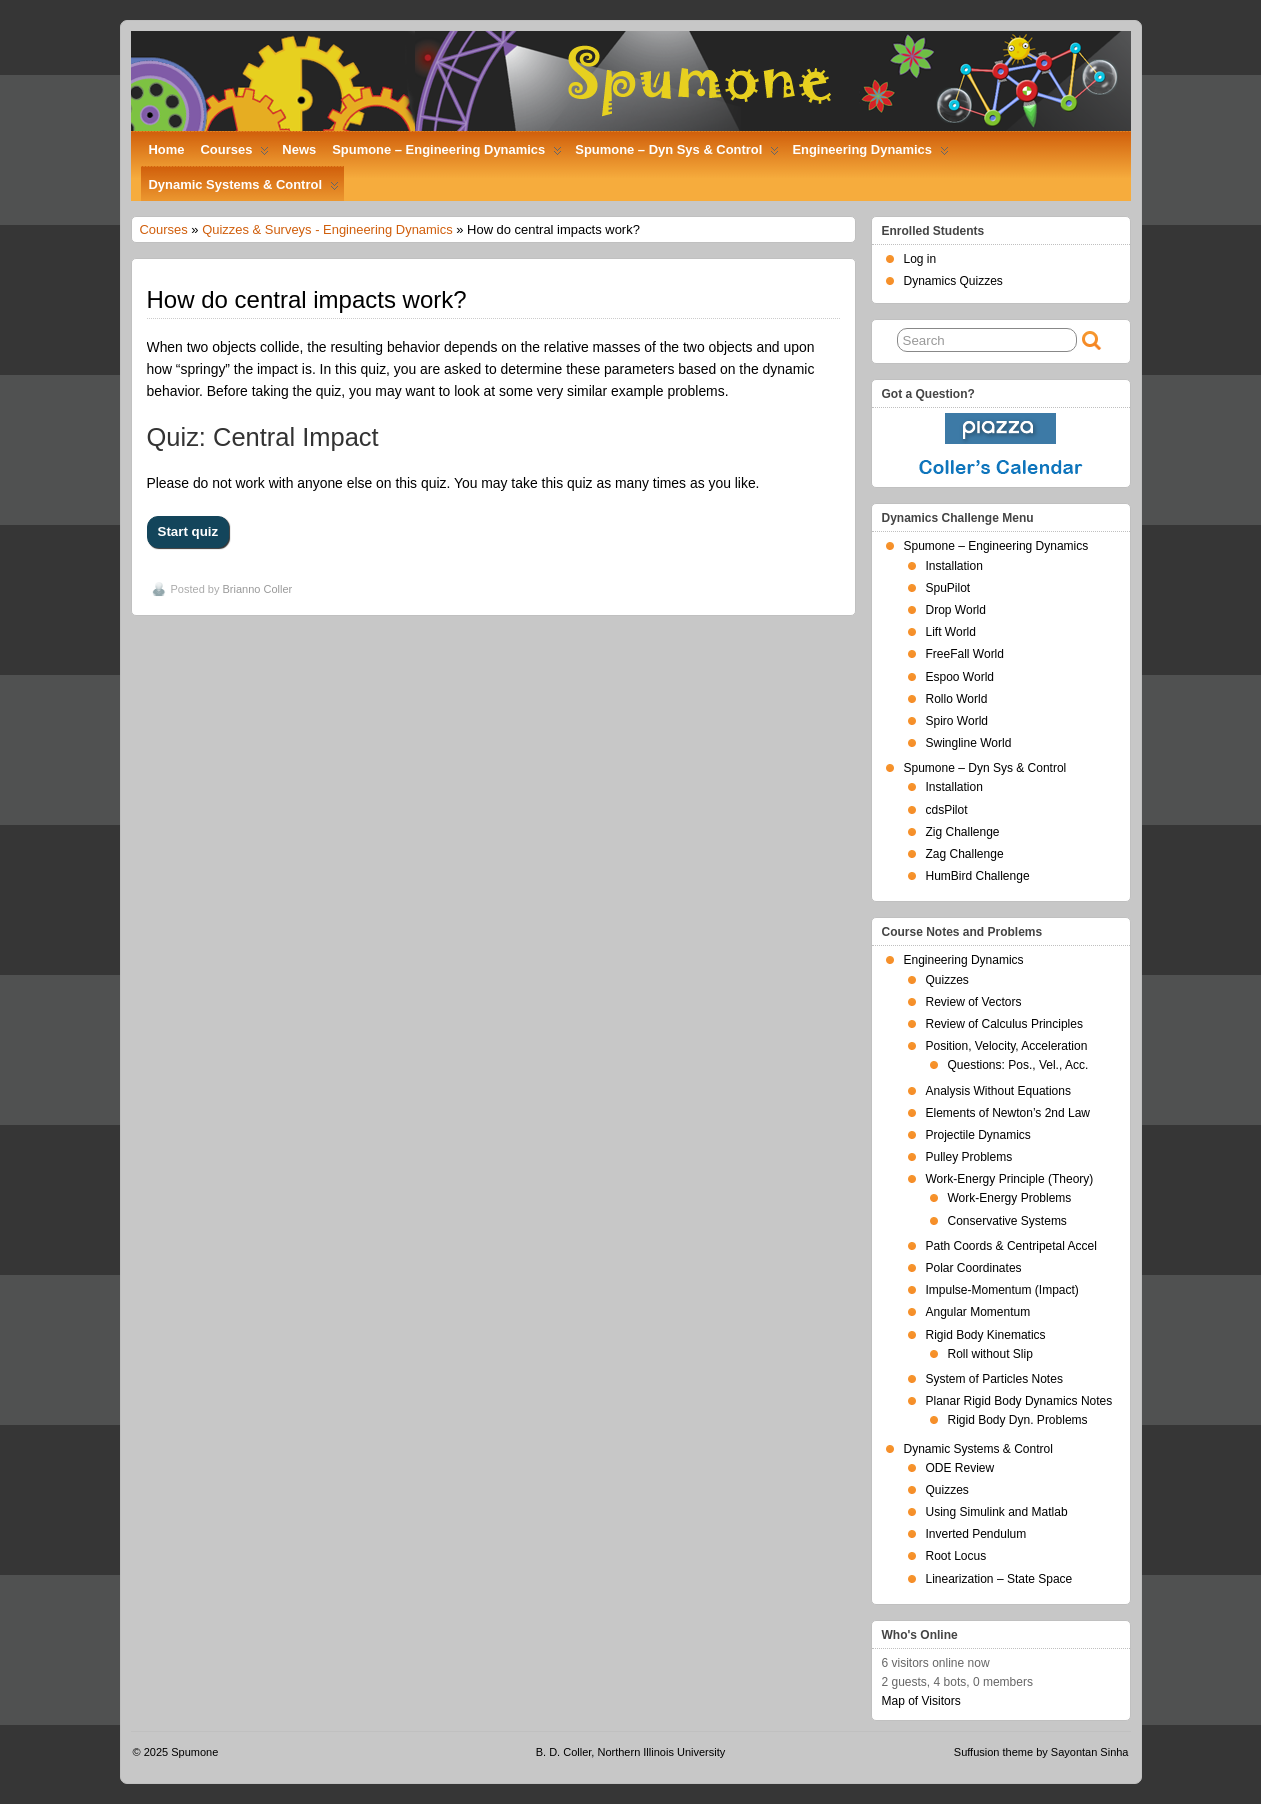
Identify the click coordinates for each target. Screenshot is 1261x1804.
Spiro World (957, 721)
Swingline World (969, 743)
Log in (920, 259)
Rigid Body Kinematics (986, 1335)
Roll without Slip (990, 1354)
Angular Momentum (978, 1312)
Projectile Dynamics (978, 1135)
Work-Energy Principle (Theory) (1010, 1179)
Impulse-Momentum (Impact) (1002, 1290)
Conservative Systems (1007, 1221)
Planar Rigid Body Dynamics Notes (1019, 1401)
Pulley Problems (969, 1157)
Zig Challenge (963, 832)
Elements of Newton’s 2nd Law (1008, 1113)
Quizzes (947, 980)
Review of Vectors (974, 1002)
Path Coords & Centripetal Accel (1011, 1246)
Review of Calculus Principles (1004, 1024)
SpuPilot (948, 588)
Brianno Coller (257, 589)
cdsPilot (947, 810)
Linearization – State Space (999, 1579)
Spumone (194, 1752)
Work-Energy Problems (1010, 1198)
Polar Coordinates (974, 1268)
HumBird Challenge (978, 876)
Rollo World (957, 699)
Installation (954, 566)
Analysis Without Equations (998, 1091)
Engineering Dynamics (870, 154)
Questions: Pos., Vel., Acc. (1018, 1065)
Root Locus (956, 1556)
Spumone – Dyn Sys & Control (677, 154)
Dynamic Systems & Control (244, 189)
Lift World (951, 632)
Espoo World (960, 677)
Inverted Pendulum (976, 1534)
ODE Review (960, 1468)
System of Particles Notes (994, 1379)
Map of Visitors (921, 1701)
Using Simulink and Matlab (997, 1512)
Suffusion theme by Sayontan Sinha (1041, 1752)
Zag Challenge (965, 854)
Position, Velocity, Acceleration (1007, 1046)
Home (167, 149)
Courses (235, 154)
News (299, 149)
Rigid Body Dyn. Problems (1018, 1420)
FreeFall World (965, 654)
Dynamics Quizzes (953, 281)
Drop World (956, 610)
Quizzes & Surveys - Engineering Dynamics (327, 229)
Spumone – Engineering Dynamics (447, 154)
